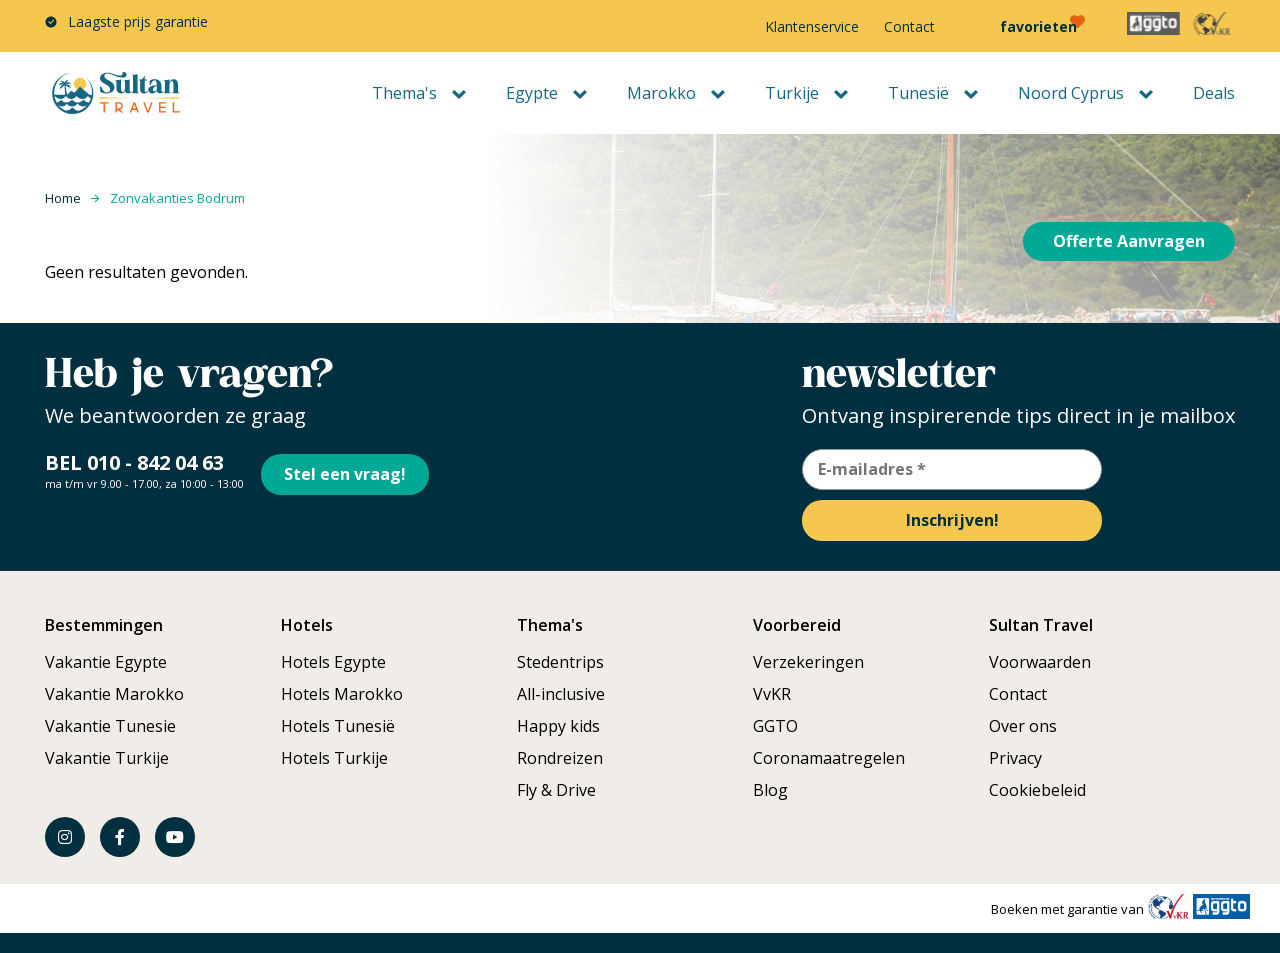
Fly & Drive (556, 790)
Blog (770, 790)
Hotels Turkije (334, 758)
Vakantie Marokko (114, 694)
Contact (909, 26)
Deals (1214, 93)
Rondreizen (560, 758)
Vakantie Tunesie (110, 726)
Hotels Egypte (333, 662)
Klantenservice (812, 26)
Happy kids (558, 726)
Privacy (1015, 758)
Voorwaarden (1040, 662)
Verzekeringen (808, 662)
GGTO (775, 726)
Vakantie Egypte (106, 662)
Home (63, 198)
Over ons (1023, 726)
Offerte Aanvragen (1129, 241)
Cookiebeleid (1037, 790)
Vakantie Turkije (107, 758)
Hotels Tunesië (338, 726)
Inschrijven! (952, 520)
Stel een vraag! (353, 469)
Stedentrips (560, 662)
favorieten (1038, 26)
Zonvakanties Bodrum (177, 198)
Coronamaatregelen (829, 758)
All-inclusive (561, 694)
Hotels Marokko (342, 694)
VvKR (772, 694)
